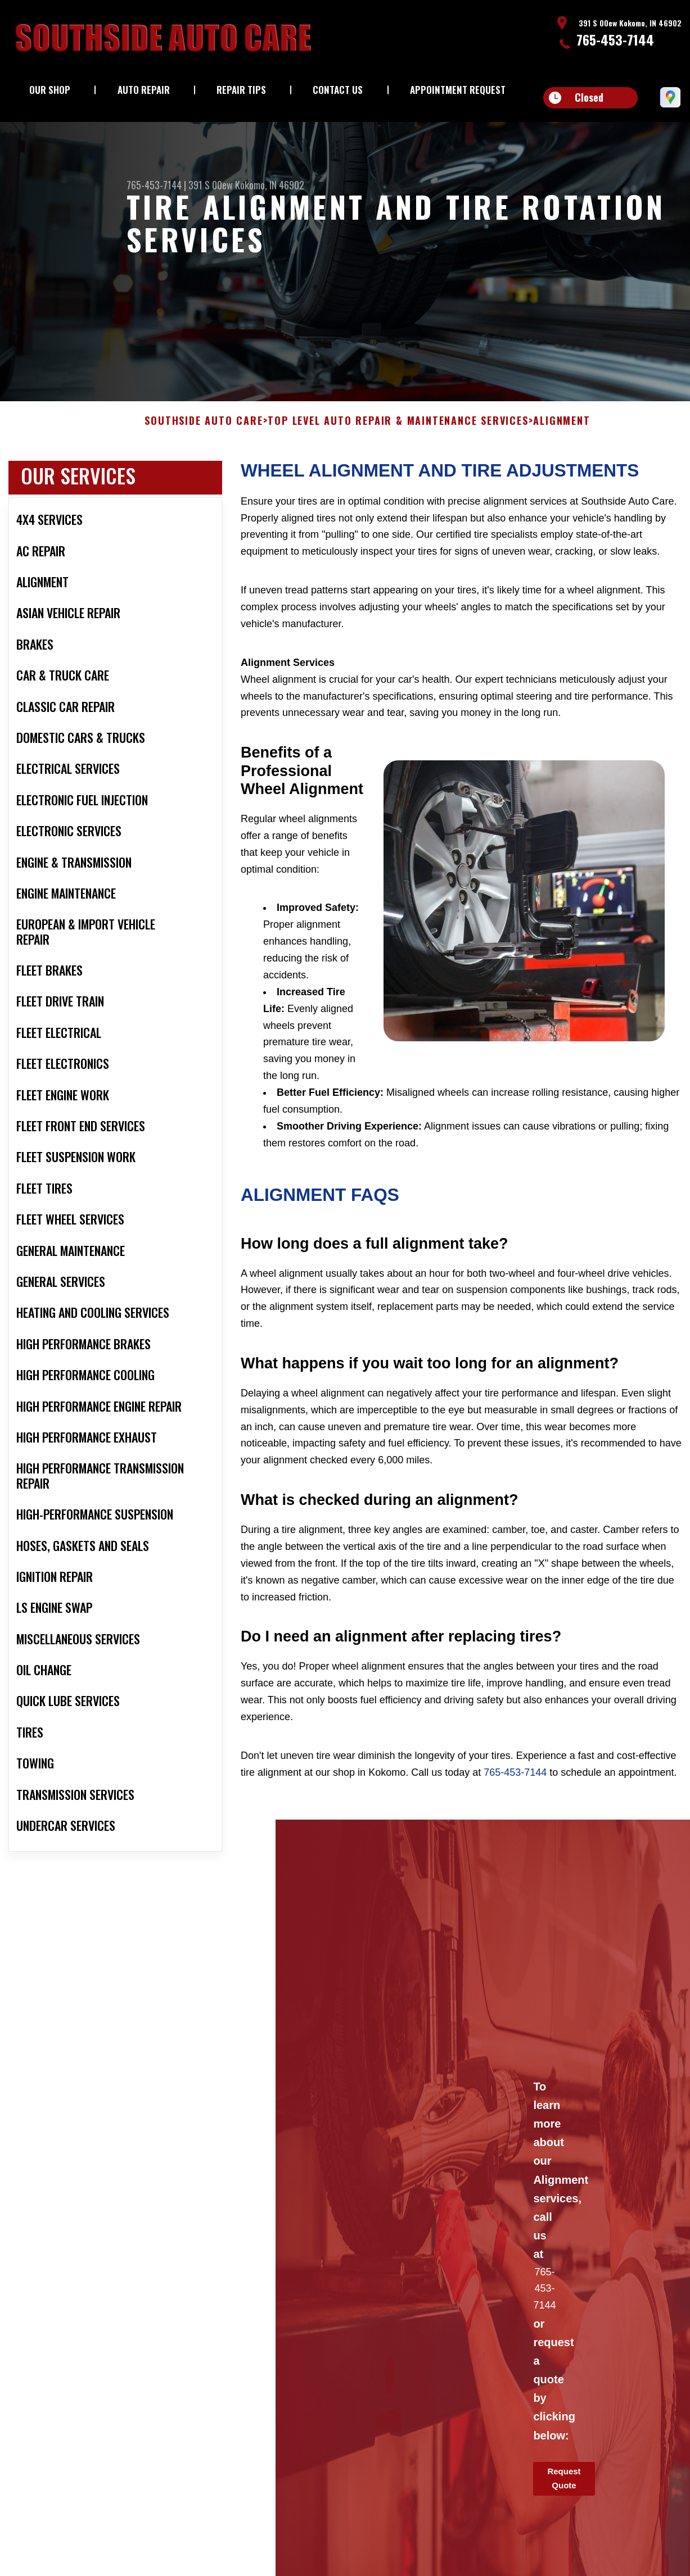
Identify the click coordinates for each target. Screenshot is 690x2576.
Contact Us (338, 90)
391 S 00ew (210, 185)
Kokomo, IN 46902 (269, 185)
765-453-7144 (615, 39)
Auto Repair (144, 90)
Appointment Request (458, 90)
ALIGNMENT (561, 430)
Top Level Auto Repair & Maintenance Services (398, 430)
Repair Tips (241, 90)
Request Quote (563, 2487)
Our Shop (49, 90)
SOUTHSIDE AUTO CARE (204, 430)
